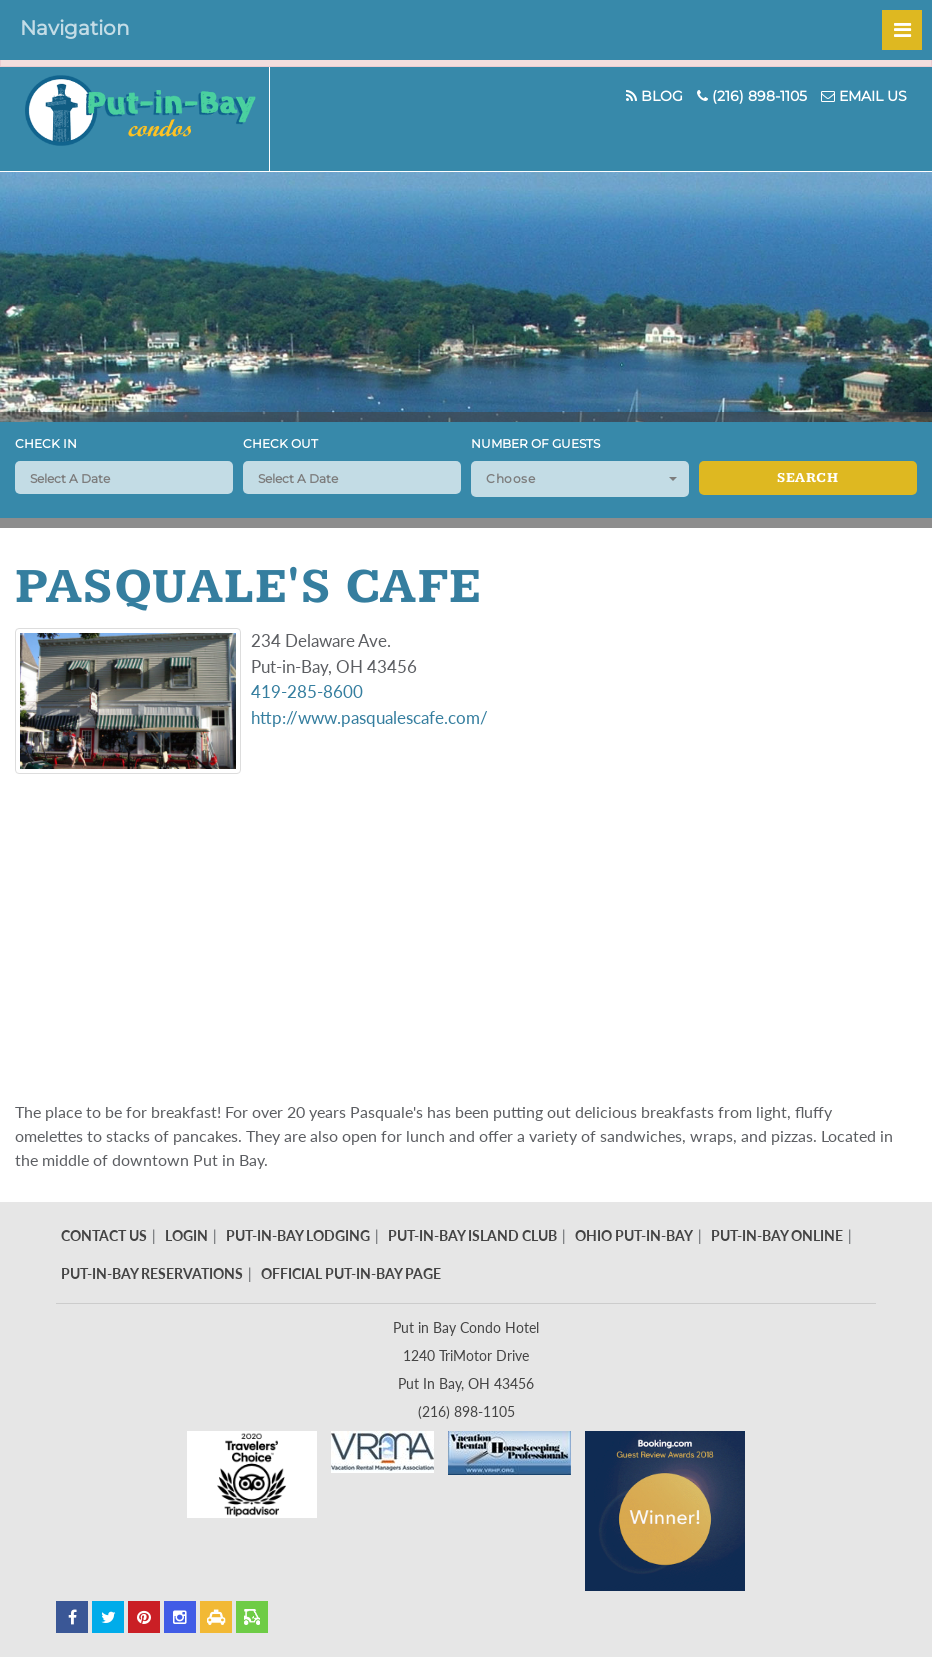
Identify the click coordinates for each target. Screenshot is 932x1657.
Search (807, 478)
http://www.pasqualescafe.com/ (369, 717)
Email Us (864, 96)
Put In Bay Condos (147, 119)
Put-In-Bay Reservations (152, 1273)
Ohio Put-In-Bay (634, 1235)
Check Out (280, 443)
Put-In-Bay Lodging (298, 1235)
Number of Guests (535, 443)
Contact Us (104, 1235)
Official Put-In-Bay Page (351, 1273)
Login (186, 1235)
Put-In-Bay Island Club (472, 1235)
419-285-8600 (307, 691)
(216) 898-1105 (752, 96)
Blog (654, 96)
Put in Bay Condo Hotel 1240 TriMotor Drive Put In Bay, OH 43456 (466, 1355)
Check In (46, 443)
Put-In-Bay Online (777, 1235)
